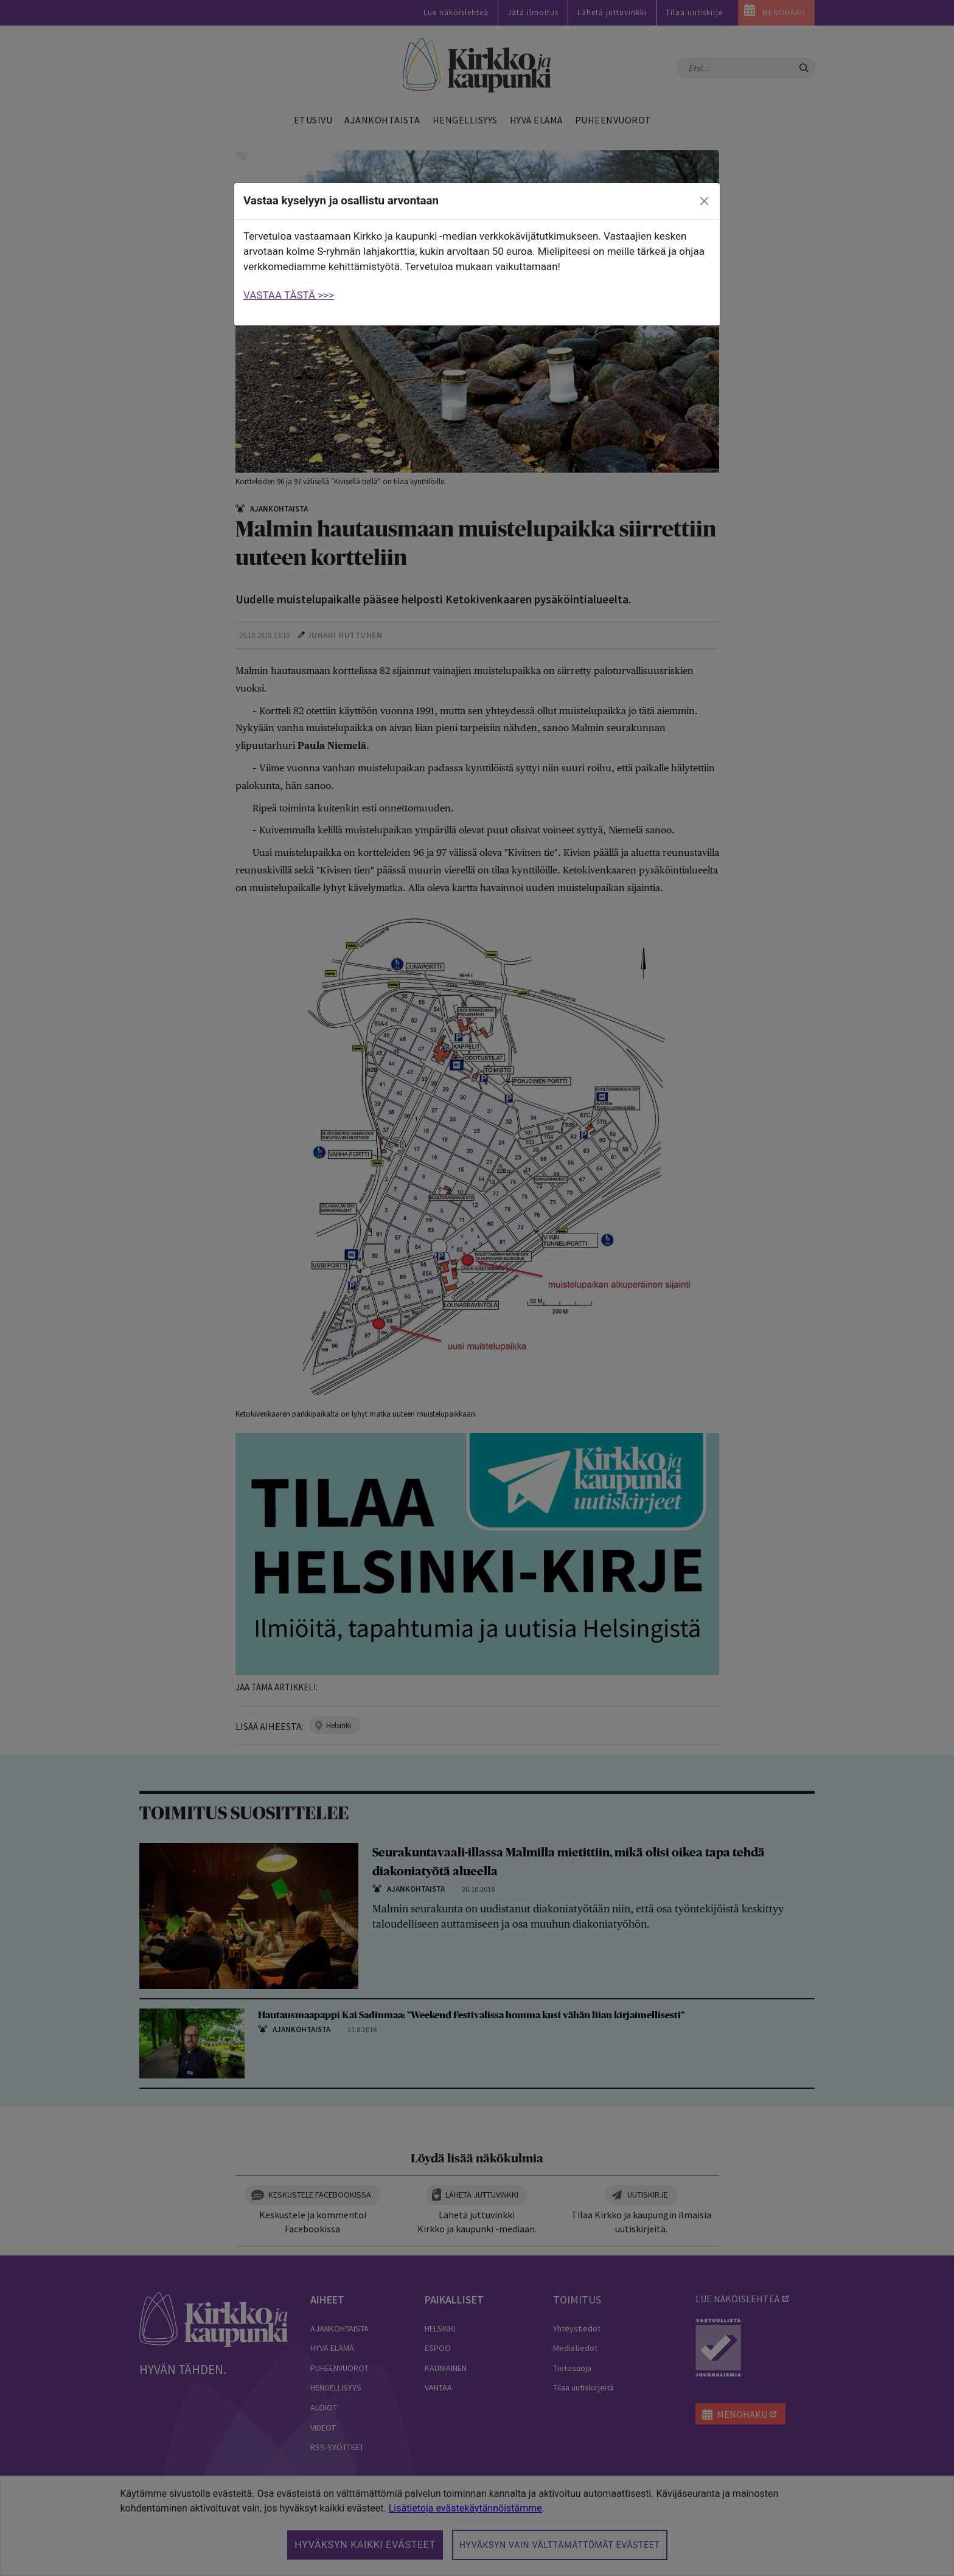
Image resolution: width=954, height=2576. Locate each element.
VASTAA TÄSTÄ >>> (288, 295)
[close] (704, 201)
